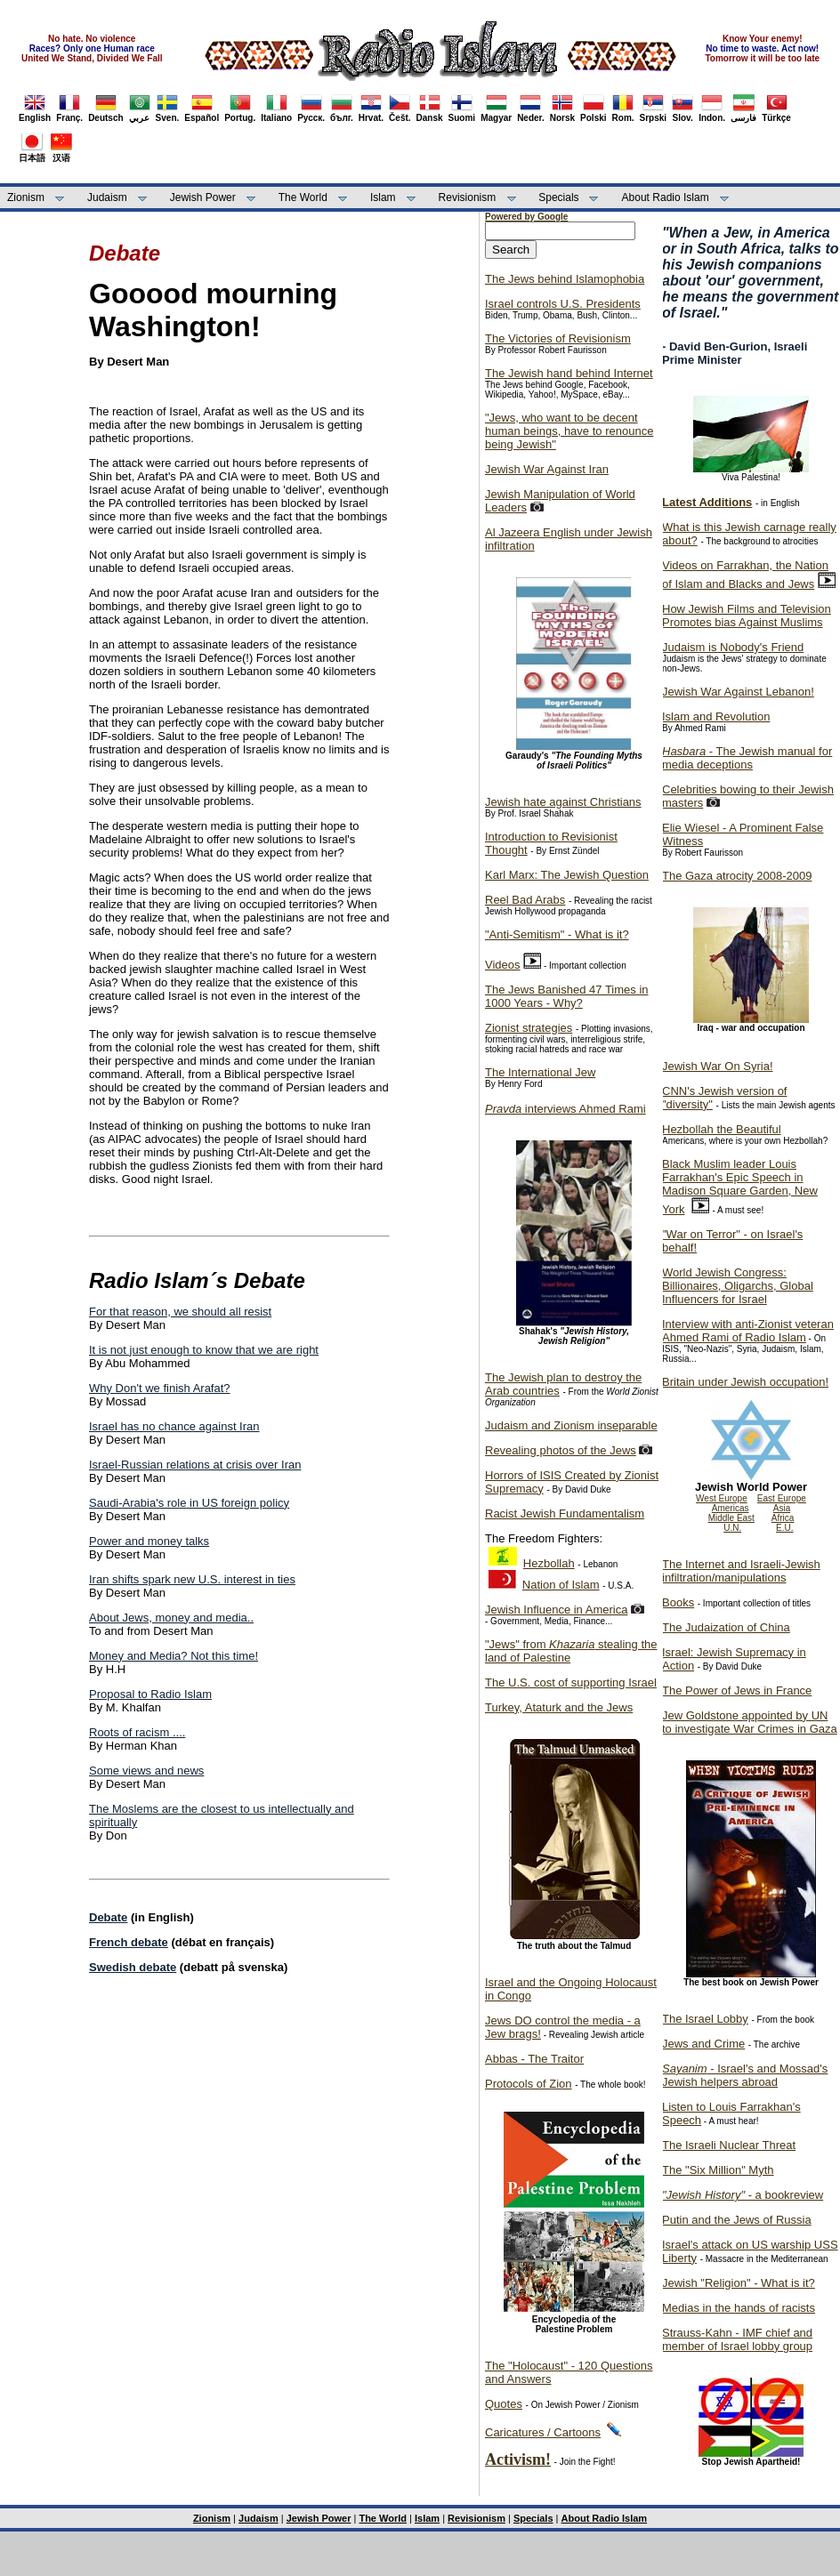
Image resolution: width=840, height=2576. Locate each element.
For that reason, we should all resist (180, 1311)
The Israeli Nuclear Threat (729, 2145)
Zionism (25, 197)
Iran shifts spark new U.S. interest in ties (192, 1579)
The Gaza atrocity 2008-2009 (737, 875)
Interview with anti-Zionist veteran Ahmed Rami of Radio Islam (748, 1330)
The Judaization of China (726, 1627)
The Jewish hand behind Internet (569, 373)
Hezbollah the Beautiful (721, 1129)
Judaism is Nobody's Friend (733, 647)
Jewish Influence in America (556, 1609)
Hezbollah (549, 1563)
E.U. (784, 1528)
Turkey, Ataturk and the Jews (559, 1707)
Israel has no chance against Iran (174, 1426)
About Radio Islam (665, 197)
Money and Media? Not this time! (173, 1655)
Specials (558, 197)
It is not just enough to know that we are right (204, 1349)
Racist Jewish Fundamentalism (564, 1513)
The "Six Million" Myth (718, 2170)
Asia (781, 1508)
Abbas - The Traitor (534, 2058)
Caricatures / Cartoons (543, 2432)
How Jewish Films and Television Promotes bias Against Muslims (746, 615)
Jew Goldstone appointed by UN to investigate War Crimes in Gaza (749, 1722)
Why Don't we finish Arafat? (159, 1388)
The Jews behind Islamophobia (564, 279)
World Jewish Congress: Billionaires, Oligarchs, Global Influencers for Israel (737, 1286)
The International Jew (540, 1072)
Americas (730, 1508)
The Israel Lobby (705, 2018)
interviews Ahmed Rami (565, 1108)
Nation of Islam (561, 1584)
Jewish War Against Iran (547, 469)
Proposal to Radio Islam (150, 1694)
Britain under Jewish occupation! (745, 1382)
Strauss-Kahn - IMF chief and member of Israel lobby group (737, 2339)
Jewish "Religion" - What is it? (738, 2283)
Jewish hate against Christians (563, 802)
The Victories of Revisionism (558, 338)
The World (303, 197)
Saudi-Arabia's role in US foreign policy (189, 1502)
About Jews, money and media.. (171, 1617)
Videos (503, 964)
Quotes (503, 2404)
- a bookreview (742, 2195)
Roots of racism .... (137, 1732)
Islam (383, 197)
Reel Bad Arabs (525, 899)
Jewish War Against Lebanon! (738, 691)
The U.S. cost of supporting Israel (571, 1682)
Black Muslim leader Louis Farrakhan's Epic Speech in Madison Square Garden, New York (740, 1186)
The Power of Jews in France (737, 1690)
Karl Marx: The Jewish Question (567, 874)
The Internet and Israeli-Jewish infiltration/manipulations (741, 1571)
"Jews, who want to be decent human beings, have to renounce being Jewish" (569, 431)
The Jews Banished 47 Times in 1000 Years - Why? (567, 996)
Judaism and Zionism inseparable (571, 1425)
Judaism (107, 197)
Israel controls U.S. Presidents (563, 303)
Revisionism (468, 197)
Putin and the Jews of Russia (737, 2219)
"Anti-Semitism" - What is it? (557, 934)
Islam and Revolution (716, 716)
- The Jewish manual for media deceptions (747, 758)
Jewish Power (203, 197)
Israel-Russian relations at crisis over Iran (195, 1464)
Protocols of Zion (528, 2083)
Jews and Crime (703, 2043)
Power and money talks (149, 1541)
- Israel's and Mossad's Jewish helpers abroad (745, 2075)
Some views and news (146, 1770)
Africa (783, 1518)
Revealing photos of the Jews (560, 1450)
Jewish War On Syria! (717, 1066)
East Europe (781, 1498)
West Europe (721, 1498)
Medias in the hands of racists (738, 2307)
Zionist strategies (528, 1027)
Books (678, 1602)
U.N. (732, 1528)
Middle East (731, 1518)
